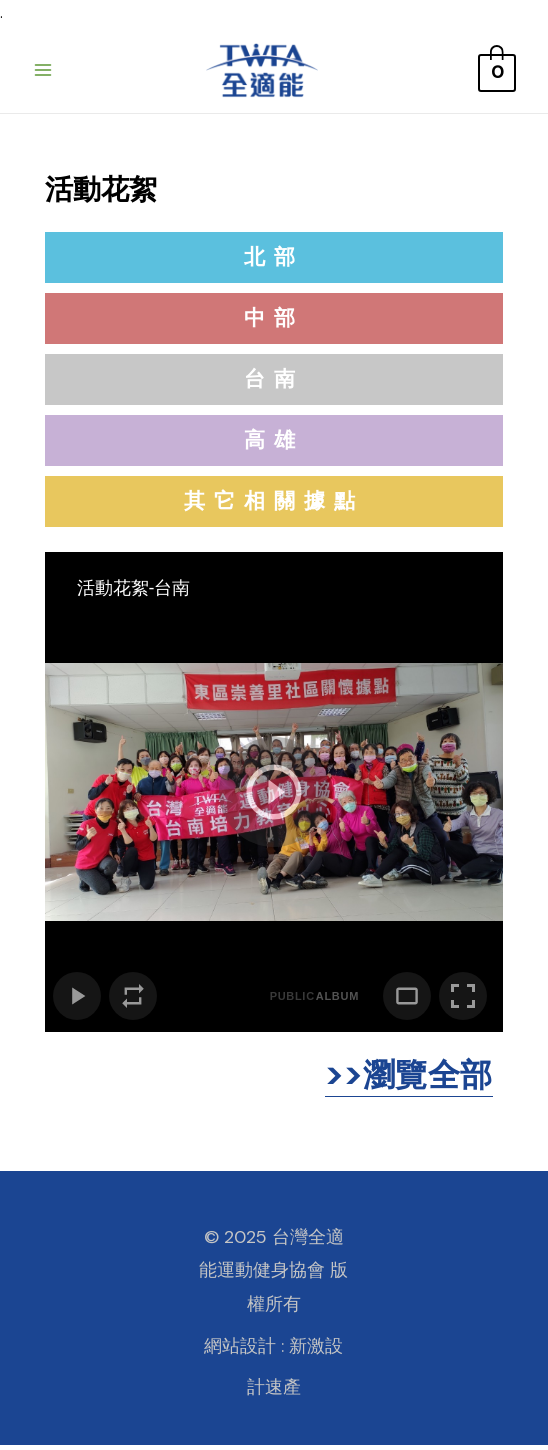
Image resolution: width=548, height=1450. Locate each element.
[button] (274, 262)
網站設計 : (244, 1351)
